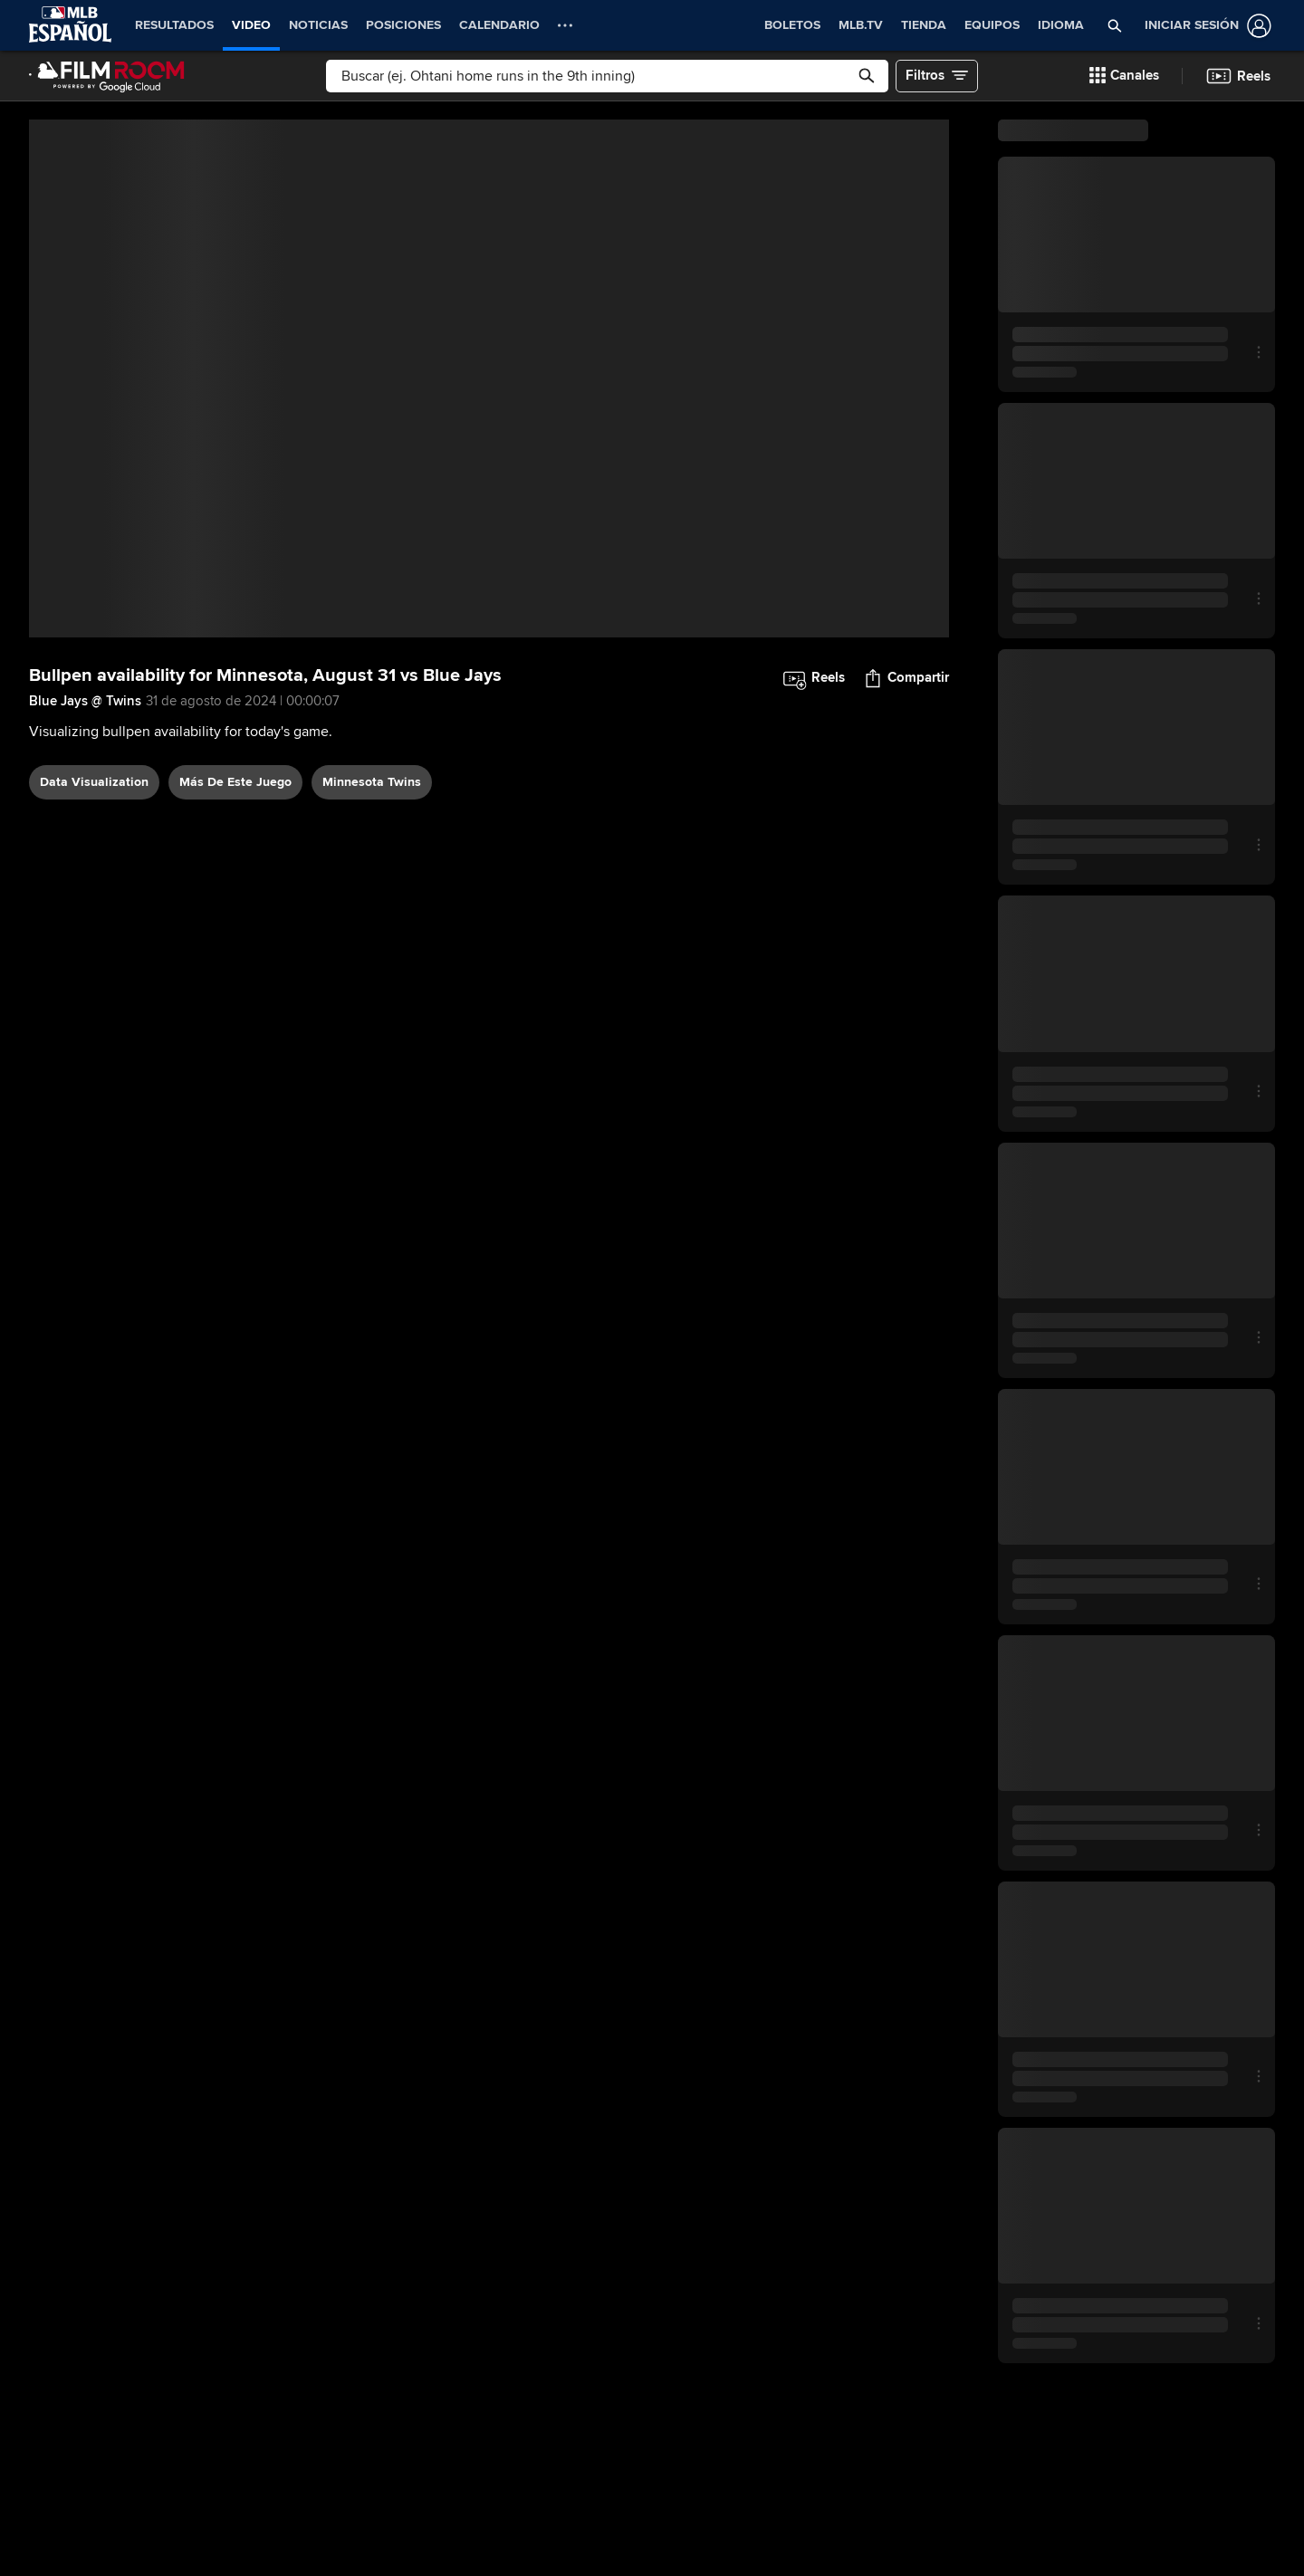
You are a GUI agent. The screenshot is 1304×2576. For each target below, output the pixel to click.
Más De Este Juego (235, 782)
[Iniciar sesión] (1204, 26)
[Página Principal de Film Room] (107, 76)
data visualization (94, 782)
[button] (1115, 25)
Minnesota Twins (371, 782)
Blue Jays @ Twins (85, 701)
